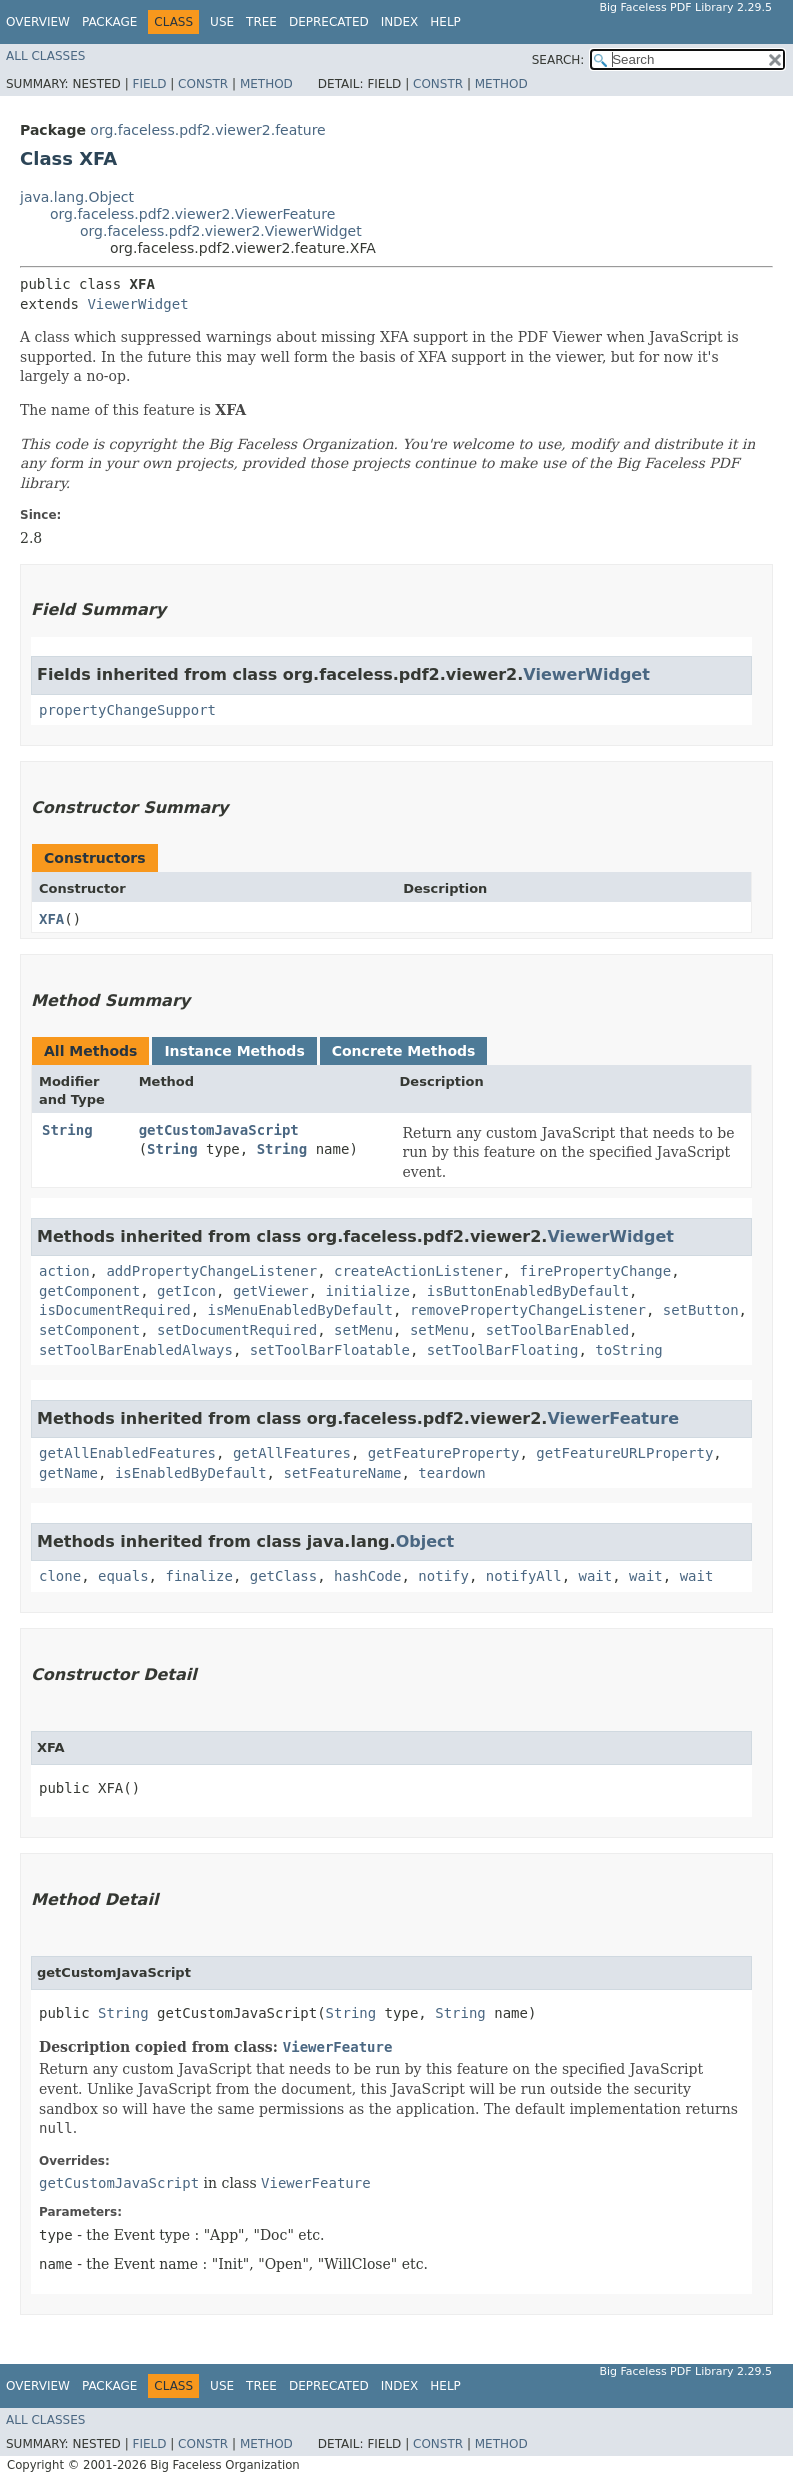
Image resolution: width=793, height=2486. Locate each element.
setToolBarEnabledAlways (136, 1350)
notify (443, 1576)
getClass (283, 1576)
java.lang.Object (77, 197)
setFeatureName (342, 1473)
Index (400, 22)
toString (628, 1350)
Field (149, 84)
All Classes (45, 56)
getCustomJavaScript (219, 1130)
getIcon (186, 1291)
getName (68, 1473)
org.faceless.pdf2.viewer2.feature (207, 130)
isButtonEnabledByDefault (528, 1291)
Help (445, 22)
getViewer (271, 1291)
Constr (203, 84)
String (67, 1130)
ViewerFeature (613, 1418)
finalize (198, 1576)
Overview (38, 22)
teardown (451, 1473)
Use (222, 22)
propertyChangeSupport (127, 710)
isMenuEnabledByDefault (300, 1310)
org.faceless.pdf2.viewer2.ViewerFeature (192, 214)
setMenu (363, 1330)
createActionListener (418, 1271)
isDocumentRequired (115, 1310)
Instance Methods (234, 1051)
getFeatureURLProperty (624, 1453)
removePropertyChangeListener (528, 1310)
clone (60, 1576)
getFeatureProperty (444, 1453)
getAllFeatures (292, 1453)
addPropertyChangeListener (211, 1271)
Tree (261, 22)
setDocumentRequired (237, 1330)
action (64, 1271)
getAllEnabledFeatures (127, 1453)
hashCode (367, 1576)
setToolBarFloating (503, 1350)
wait (596, 1576)
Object (425, 1541)
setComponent (89, 1330)
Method (266, 84)
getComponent (89, 1291)
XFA (51, 919)
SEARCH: (558, 60)
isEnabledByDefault (191, 1473)
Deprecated (329, 22)
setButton (701, 1310)
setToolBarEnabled (557, 1330)
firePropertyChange (595, 1271)
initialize (368, 1291)
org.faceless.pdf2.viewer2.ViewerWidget (221, 231)
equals (123, 1576)
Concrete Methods (404, 1051)
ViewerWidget (137, 304)
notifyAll (524, 1576)
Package (109, 22)
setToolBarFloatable (330, 1350)
